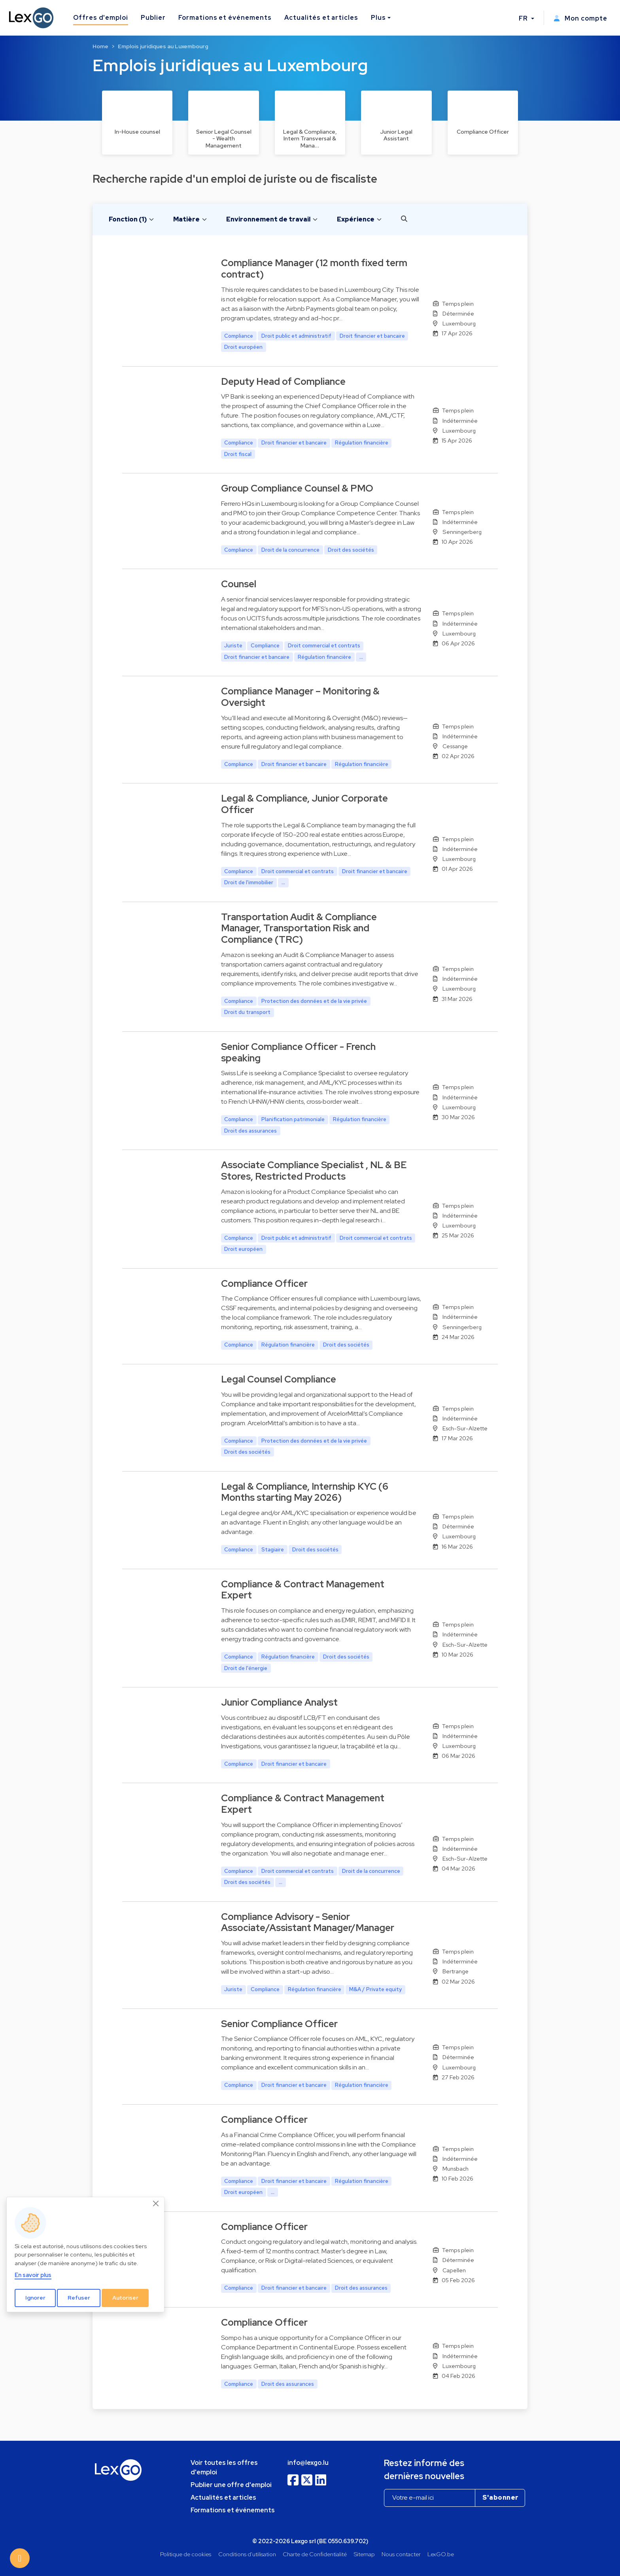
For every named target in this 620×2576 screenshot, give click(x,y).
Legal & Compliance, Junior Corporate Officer (304, 804)
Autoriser (125, 2297)
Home (100, 46)
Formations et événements (225, 17)
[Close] (156, 2203)
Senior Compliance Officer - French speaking (298, 1052)
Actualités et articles (321, 17)
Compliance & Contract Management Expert (302, 1590)
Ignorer (35, 2297)
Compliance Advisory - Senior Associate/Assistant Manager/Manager (307, 1922)
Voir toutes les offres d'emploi (224, 2467)
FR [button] (524, 18)
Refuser (79, 2297)
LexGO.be (440, 2554)
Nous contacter (401, 2554)
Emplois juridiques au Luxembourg (163, 46)
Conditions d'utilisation (247, 2554)
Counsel (238, 584)
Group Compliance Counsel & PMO (297, 488)
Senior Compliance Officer (279, 2024)
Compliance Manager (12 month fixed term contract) (314, 268)
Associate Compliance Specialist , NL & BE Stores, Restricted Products (314, 1170)
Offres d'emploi (100, 17)
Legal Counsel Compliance (278, 1379)
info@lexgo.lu (308, 2463)
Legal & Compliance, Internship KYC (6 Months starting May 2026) (304, 1492)
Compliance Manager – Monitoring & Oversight (300, 697)
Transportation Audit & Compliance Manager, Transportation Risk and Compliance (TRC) (299, 928)
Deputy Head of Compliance (283, 381)
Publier (153, 17)
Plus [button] (378, 17)
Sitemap (364, 2554)
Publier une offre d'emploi (231, 2485)
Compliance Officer (264, 1283)
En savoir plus (33, 2275)
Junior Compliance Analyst (279, 1702)
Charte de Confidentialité (315, 2554)
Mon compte (580, 18)
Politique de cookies (185, 2554)
